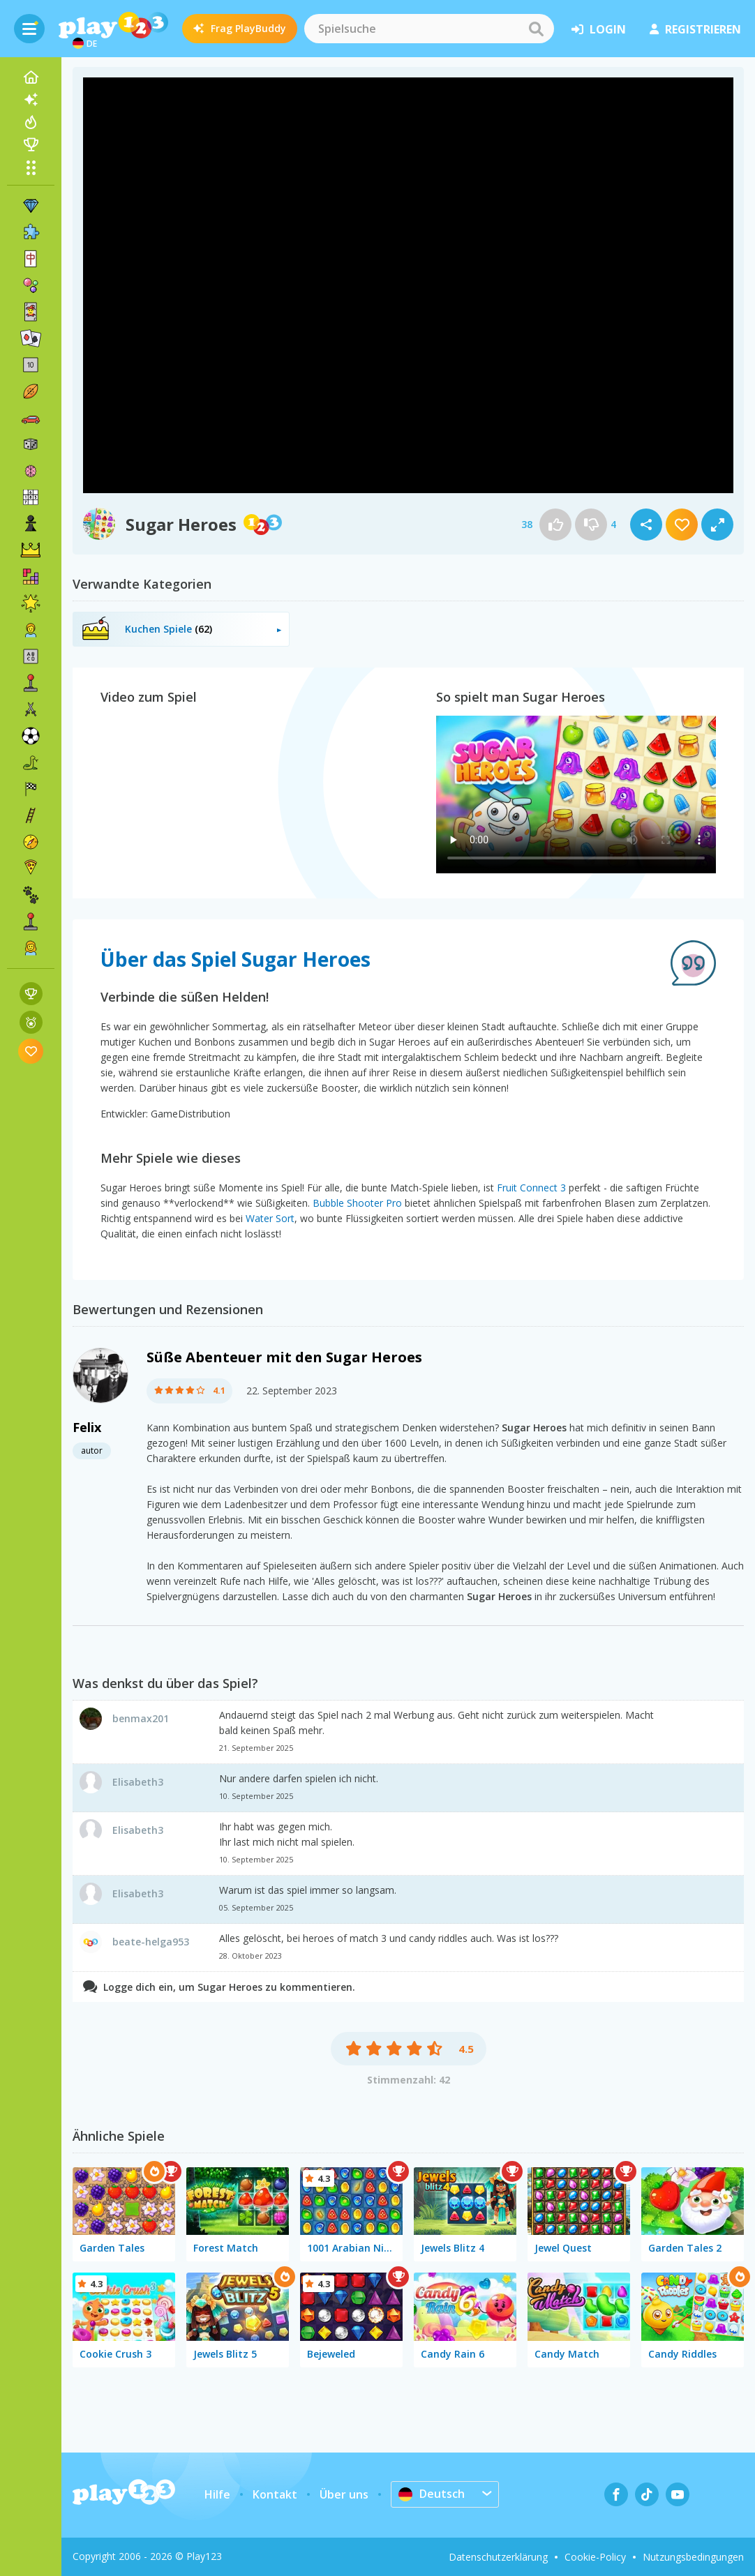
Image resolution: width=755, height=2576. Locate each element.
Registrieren (695, 29)
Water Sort (270, 1218)
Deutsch (431, 2493)
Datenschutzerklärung (498, 2556)
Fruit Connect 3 (531, 1187)
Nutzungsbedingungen (693, 2556)
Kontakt (275, 2494)
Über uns (344, 2494)
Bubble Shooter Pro (357, 1203)
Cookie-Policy (595, 2556)
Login (598, 29)
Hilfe (217, 2494)
